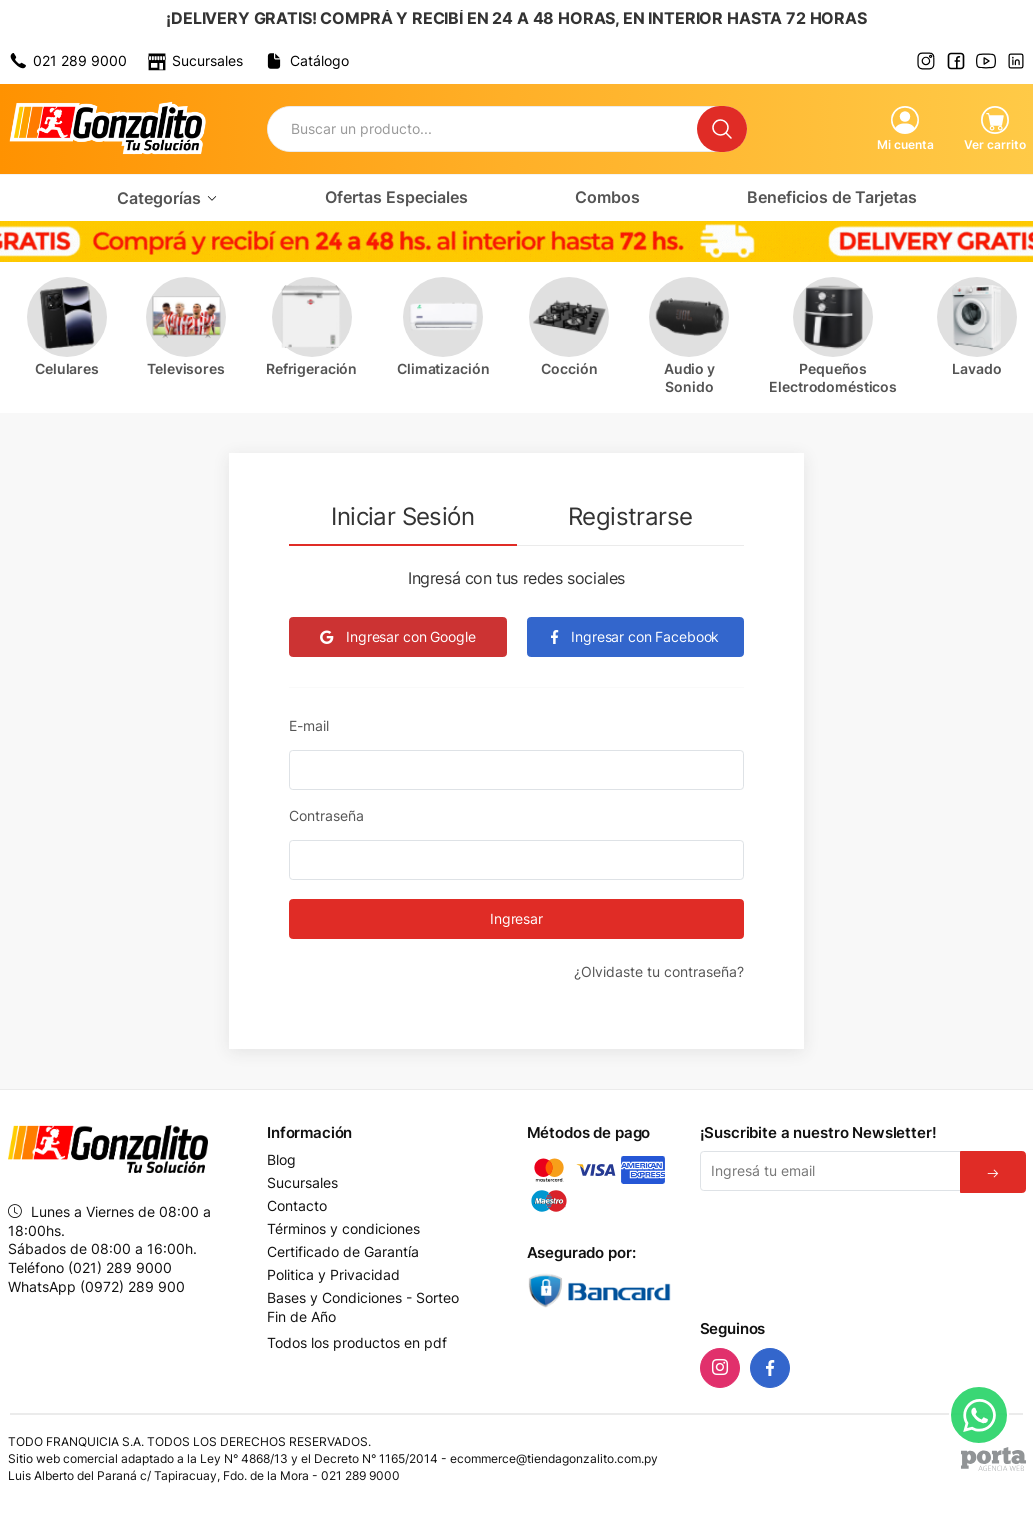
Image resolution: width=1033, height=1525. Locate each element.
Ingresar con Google (397, 636)
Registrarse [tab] (630, 516)
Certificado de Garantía (343, 1252)
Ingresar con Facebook (635, 636)
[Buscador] (482, 129)
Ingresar (516, 918)
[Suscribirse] (993, 1172)
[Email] (830, 1171)
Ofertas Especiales (396, 197)
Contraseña (326, 815)
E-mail (309, 725)
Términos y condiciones (343, 1229)
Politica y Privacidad (333, 1275)
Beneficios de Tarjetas (832, 197)
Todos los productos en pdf (357, 1342)
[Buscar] (722, 129)
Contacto (297, 1206)
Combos (607, 197)
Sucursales (302, 1183)
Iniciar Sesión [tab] (402, 516)
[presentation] (852, 1252)
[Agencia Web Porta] (993, 1459)
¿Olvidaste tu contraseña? (659, 971)
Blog (281, 1160)
